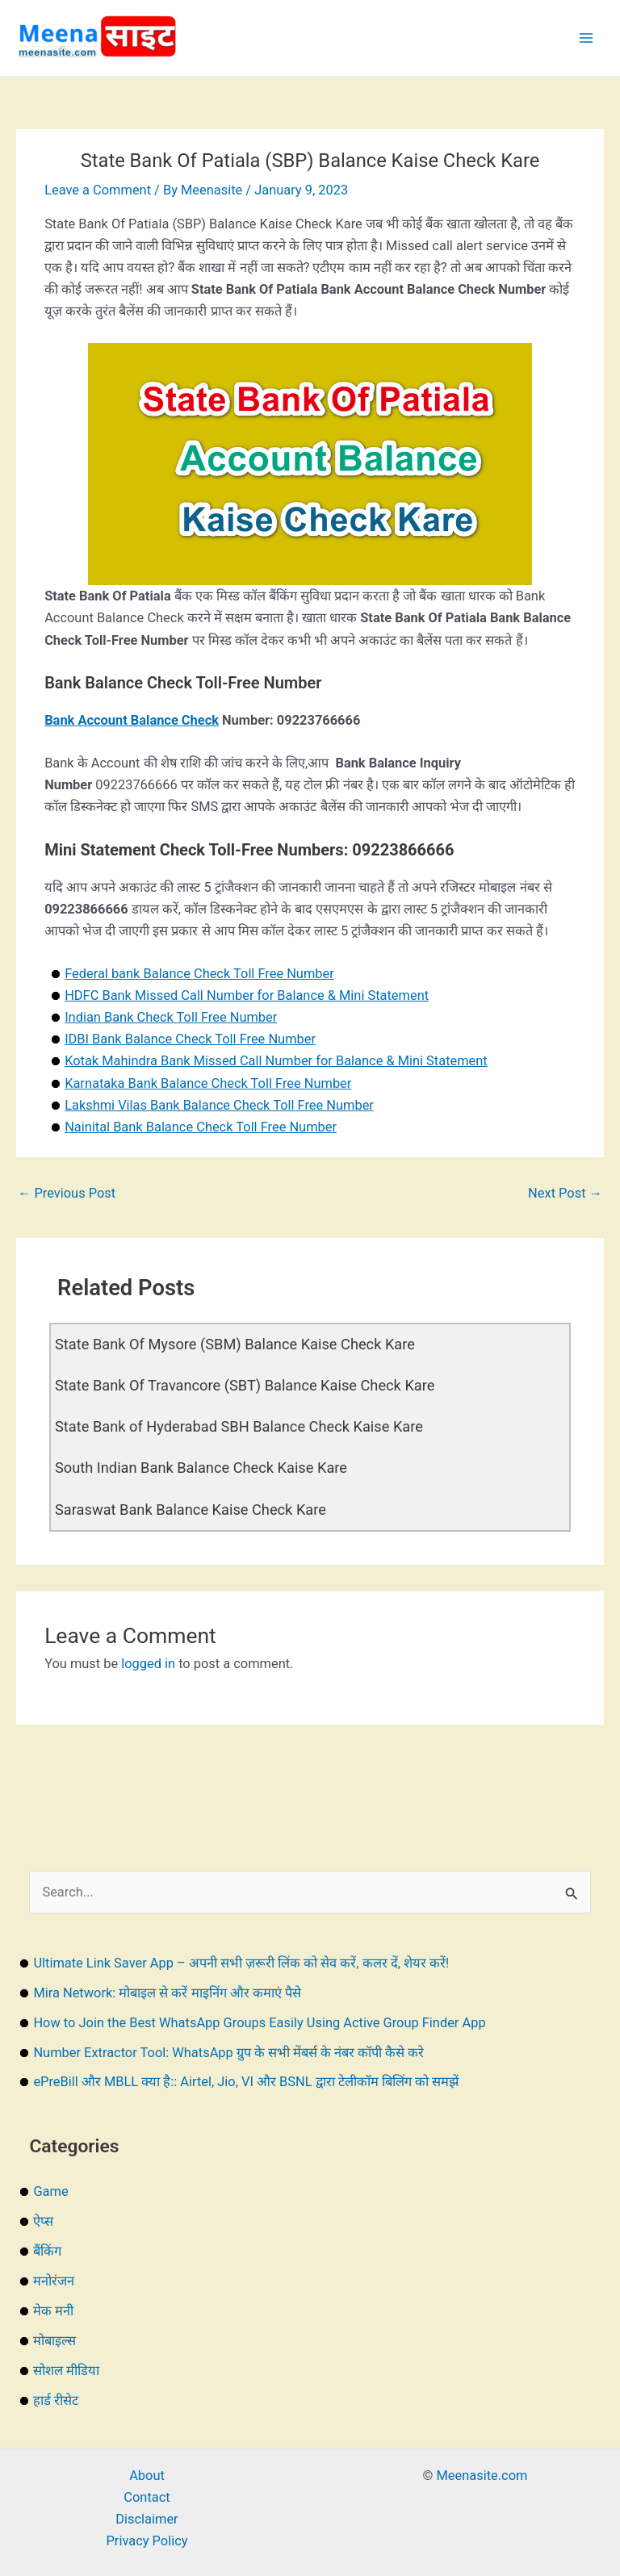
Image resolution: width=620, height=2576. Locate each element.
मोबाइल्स (54, 2340)
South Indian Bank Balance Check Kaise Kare (201, 1467)
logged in (148, 1663)
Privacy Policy (146, 2541)
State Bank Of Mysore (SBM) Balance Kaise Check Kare (235, 1344)
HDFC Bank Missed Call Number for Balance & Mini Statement (247, 995)
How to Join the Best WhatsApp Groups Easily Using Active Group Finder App (259, 2022)
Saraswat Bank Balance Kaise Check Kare (190, 1509)
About (147, 2475)
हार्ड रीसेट (55, 2400)
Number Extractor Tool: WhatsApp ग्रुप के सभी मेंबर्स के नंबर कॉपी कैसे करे (228, 2052)
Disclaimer (146, 2519)
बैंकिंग (47, 2251)
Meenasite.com (482, 2475)
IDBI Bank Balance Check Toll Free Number (190, 1039)
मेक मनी (53, 2311)
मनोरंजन (53, 2281)
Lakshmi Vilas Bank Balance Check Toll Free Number (219, 1105)
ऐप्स (43, 2221)
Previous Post (66, 1193)
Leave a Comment (97, 190)
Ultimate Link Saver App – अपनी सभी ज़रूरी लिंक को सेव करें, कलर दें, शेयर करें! (241, 1963)
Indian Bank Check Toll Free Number (171, 1017)
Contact (147, 2497)
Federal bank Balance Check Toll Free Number (199, 973)
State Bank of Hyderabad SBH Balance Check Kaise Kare (239, 1426)
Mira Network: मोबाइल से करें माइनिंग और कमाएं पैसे (166, 1993)
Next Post (565, 1193)
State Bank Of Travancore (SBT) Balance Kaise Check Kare (244, 1385)
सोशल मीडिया (66, 2370)
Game (50, 2191)
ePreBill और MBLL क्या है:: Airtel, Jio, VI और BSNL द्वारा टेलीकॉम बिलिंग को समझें (245, 2081)
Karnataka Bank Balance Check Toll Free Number (208, 1083)
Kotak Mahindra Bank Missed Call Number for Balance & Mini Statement (276, 1060)
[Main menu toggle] (586, 38)
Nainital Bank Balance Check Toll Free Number (201, 1127)
